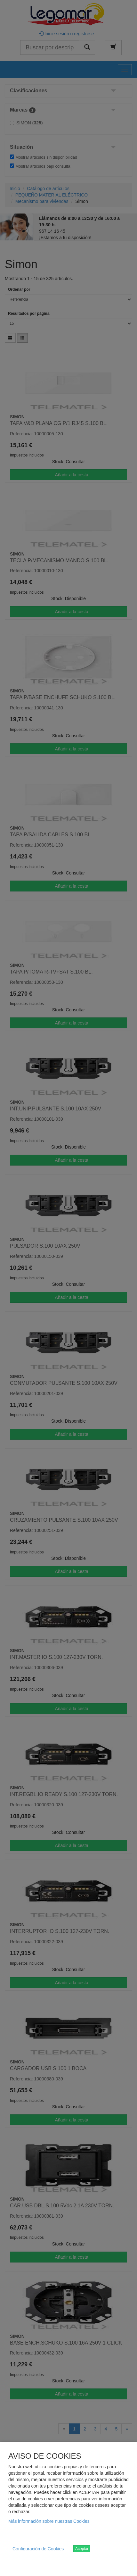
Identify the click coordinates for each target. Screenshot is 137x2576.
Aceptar (81, 2549)
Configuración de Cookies (38, 2548)
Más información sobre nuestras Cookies (49, 2521)
